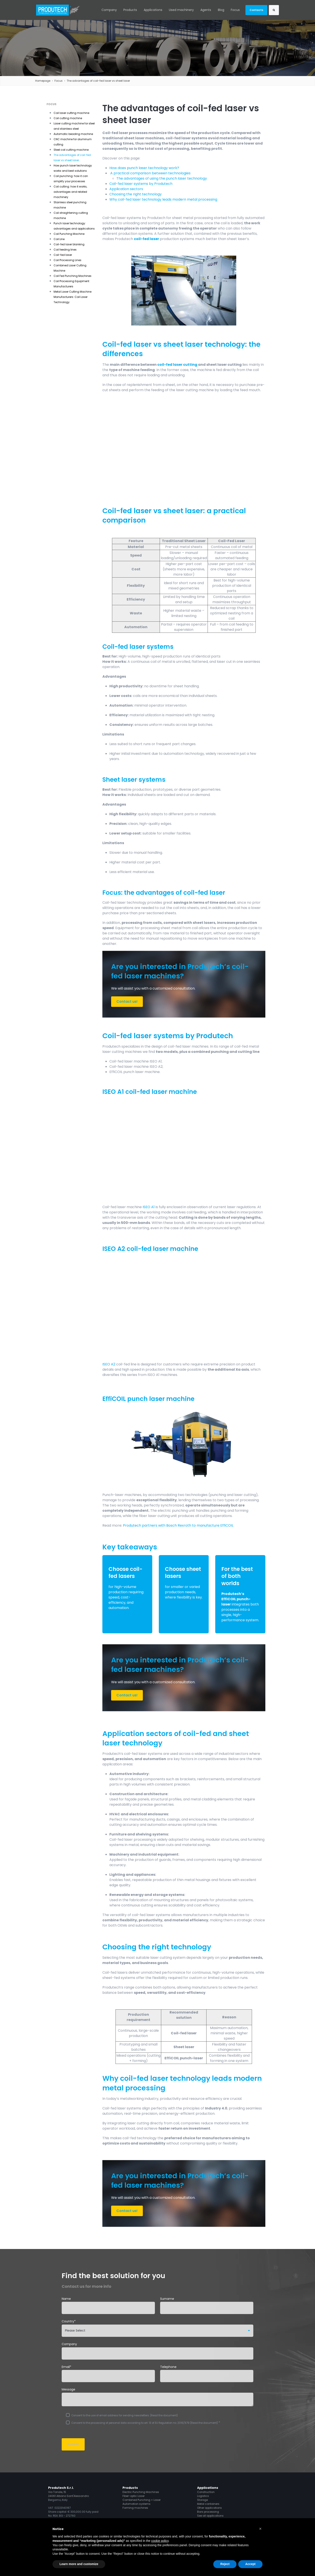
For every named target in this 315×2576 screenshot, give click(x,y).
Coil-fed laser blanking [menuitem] (69, 244)
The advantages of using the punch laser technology (161, 178)
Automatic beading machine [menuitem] (73, 134)
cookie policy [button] (159, 2540)
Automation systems (136, 2504)
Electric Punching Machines (140, 2492)
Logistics (203, 2496)
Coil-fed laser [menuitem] (63, 255)
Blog (221, 10)
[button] (260, 2528)
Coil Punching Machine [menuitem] (69, 234)
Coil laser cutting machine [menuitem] (71, 113)
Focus (235, 10)
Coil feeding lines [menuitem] (65, 249)
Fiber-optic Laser (133, 2496)
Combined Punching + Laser (141, 2500)
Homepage (42, 81)
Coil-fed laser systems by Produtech (140, 183)
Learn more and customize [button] (79, 2564)
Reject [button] (224, 2564)
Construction (206, 2492)
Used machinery (181, 10)
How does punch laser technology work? (144, 167)
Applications (153, 10)
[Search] (274, 10)
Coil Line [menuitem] (59, 239)
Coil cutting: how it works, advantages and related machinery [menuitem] (70, 192)
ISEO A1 (149, 1206)
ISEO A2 (108, 1364)
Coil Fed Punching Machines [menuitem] (72, 276)
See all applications (210, 2516)
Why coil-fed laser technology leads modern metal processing (163, 199)
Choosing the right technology (135, 194)
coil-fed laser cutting (177, 364)
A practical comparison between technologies (150, 173)
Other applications (209, 2508)
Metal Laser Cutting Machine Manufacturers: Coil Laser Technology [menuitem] (72, 297)
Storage (202, 2500)
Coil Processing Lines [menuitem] (67, 260)
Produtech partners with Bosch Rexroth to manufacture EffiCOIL (178, 1525)
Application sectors (126, 188)
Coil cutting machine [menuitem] (68, 118)
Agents (205, 10)
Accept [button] (250, 2564)
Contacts (256, 10)
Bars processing (208, 2512)
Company (109, 10)
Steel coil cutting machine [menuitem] (71, 150)
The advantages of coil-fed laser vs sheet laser (98, 81)
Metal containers (208, 2504)
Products (130, 10)
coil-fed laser (146, 238)
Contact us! (127, 1001)
